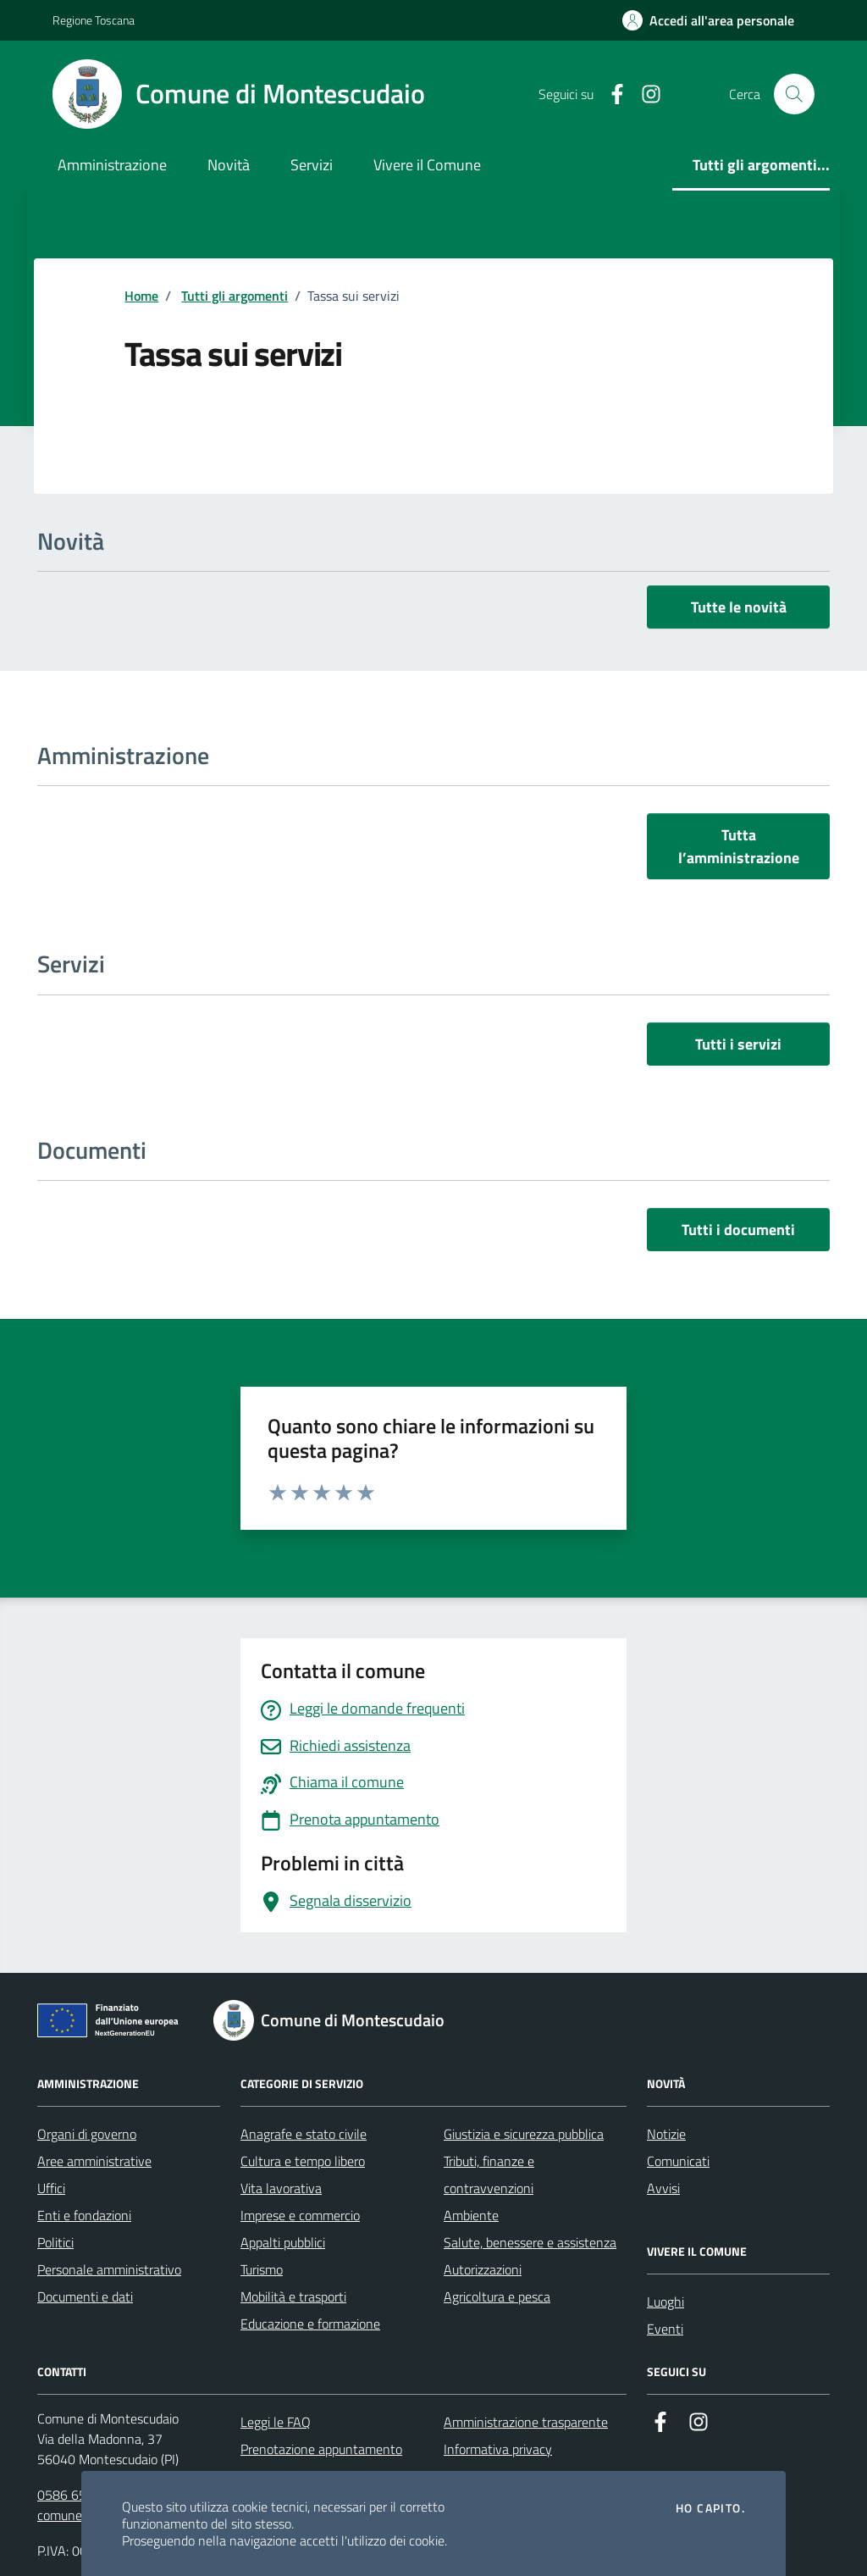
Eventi (665, 2328)
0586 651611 (77, 2495)
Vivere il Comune (427, 164)
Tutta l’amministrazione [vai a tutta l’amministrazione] (738, 846)
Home (141, 295)
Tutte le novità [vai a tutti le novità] (739, 607)
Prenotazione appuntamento (321, 2449)
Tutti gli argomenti (234, 295)
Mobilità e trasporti (293, 2296)
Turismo (261, 2269)
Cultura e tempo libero (302, 2161)
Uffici (51, 2188)
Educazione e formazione (310, 2323)
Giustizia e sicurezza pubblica (524, 2134)
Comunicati (678, 2161)
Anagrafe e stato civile (303, 2134)
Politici (55, 2242)
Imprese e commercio (300, 2215)
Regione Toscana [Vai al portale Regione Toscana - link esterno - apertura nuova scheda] (93, 20)
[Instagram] (644, 94)
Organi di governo (86, 2134)
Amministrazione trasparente (526, 2422)
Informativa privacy (498, 2449)
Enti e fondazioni (84, 2215)
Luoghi (665, 2301)
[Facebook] (610, 94)
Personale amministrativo (109, 2269)
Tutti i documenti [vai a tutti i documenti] (738, 1229)
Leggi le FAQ (275, 2422)
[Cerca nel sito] (794, 94)
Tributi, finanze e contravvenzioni (489, 2174)
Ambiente (471, 2215)
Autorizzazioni (483, 2269)
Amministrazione (112, 164)
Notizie (666, 2134)
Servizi (311, 164)
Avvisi (663, 2188)
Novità (228, 164)
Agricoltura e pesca (497, 2296)
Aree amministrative (94, 2161)
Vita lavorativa (281, 2188)
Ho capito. (710, 2508)
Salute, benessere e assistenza (530, 2242)
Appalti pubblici (282, 2242)
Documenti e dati (85, 2296)
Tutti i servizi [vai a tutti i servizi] (738, 1044)
